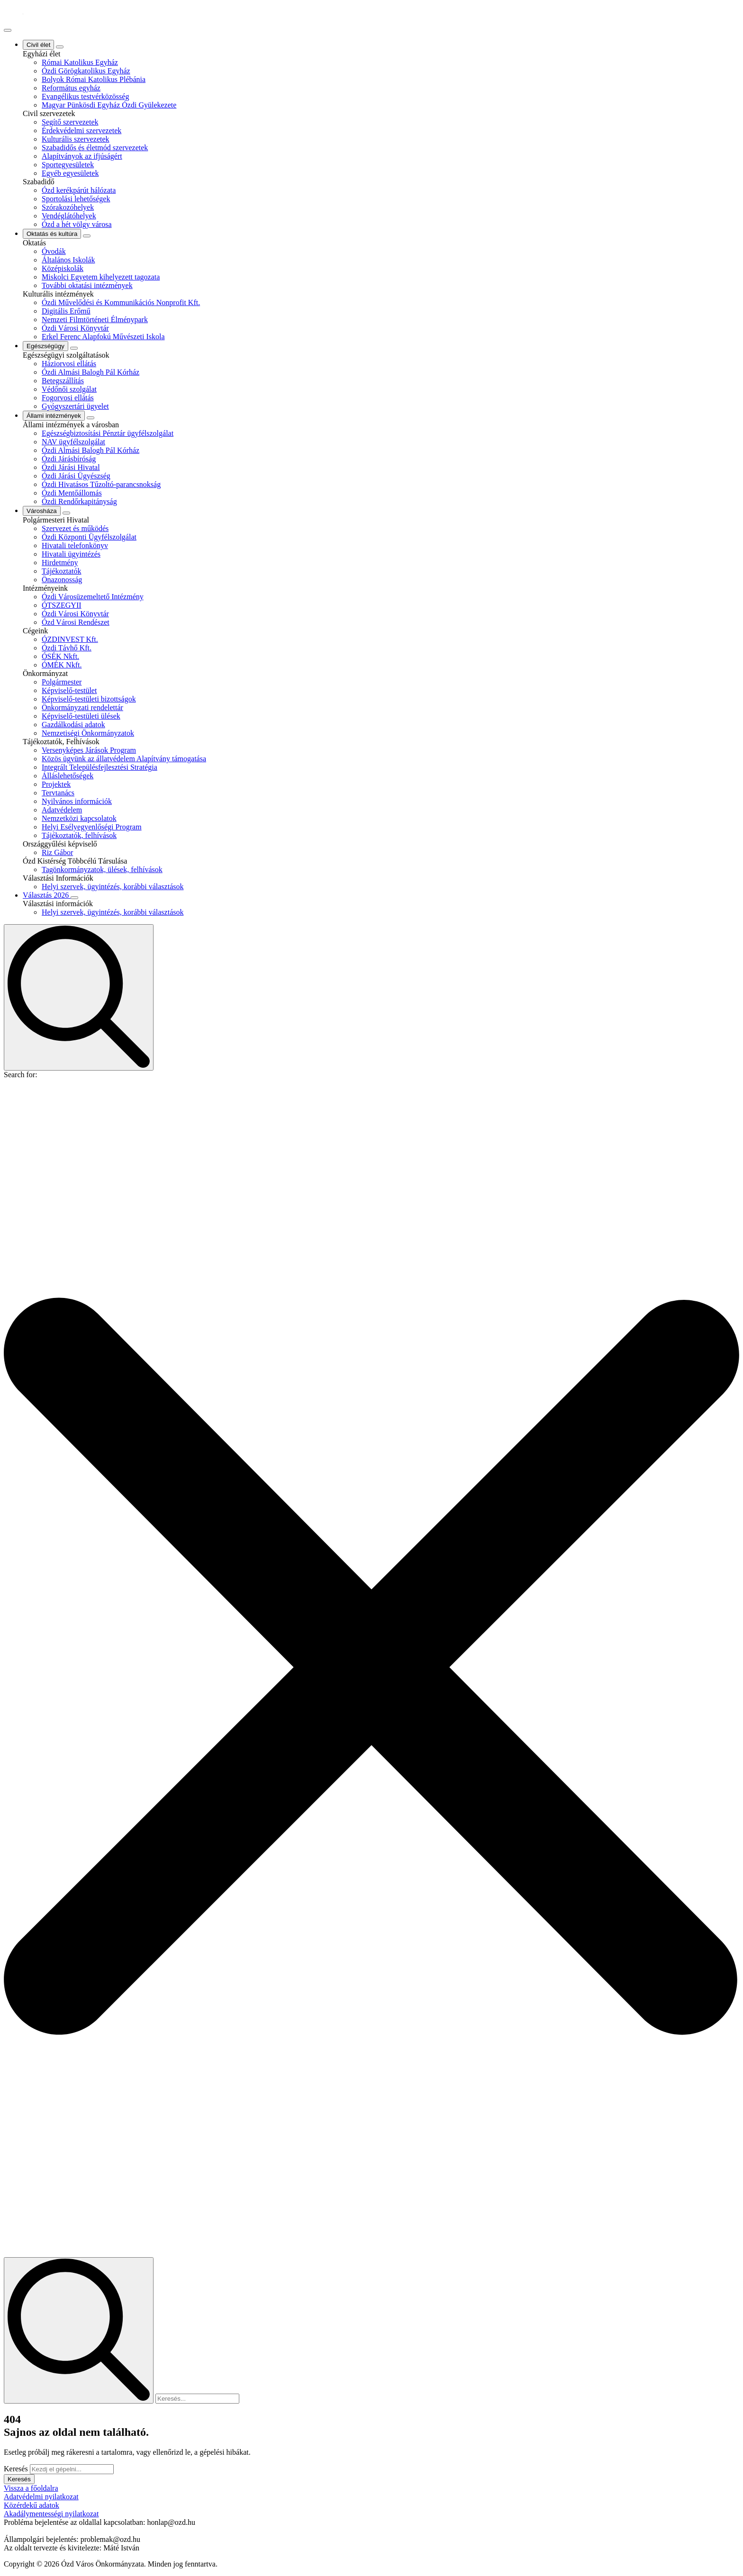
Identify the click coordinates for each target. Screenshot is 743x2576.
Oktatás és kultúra (52, 233)
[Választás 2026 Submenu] (74, 897)
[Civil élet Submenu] (59, 46)
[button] (371, 1668)
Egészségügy (45, 346)
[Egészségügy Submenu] (74, 348)
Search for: (20, 1075)
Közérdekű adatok (31, 2505)
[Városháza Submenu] (66, 513)
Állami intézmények (54, 415)
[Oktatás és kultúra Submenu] (87, 235)
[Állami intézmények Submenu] (90, 417)
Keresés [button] (19, 2479)
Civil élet (38, 44)
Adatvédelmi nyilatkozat (41, 2497)
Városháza (42, 510)
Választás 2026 (47, 895)
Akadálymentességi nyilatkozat (51, 2514)
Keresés (16, 2469)
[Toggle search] (79, 997)
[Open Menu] (7, 30)
